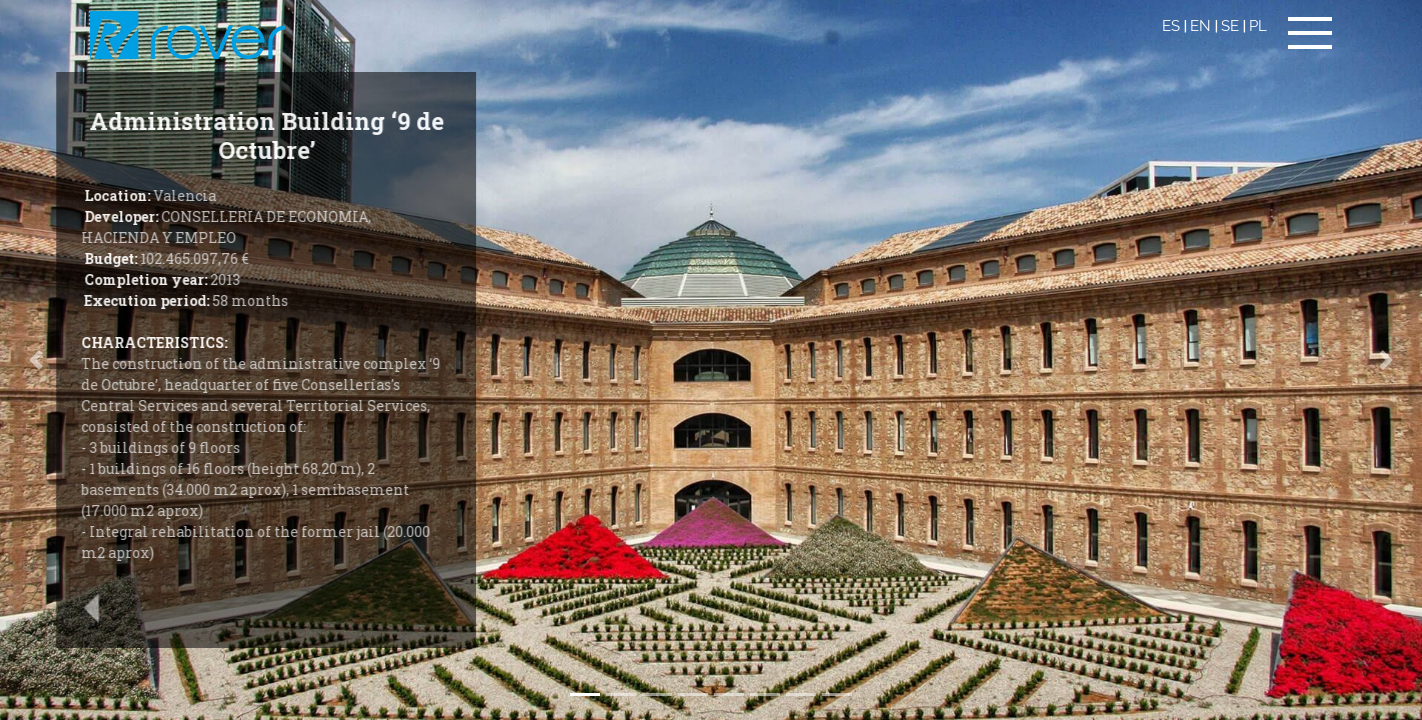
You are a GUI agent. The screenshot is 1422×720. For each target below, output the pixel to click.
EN (1200, 26)
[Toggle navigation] (1310, 33)
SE (1230, 26)
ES (1171, 26)
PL (1258, 26)
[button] (1386, 360)
